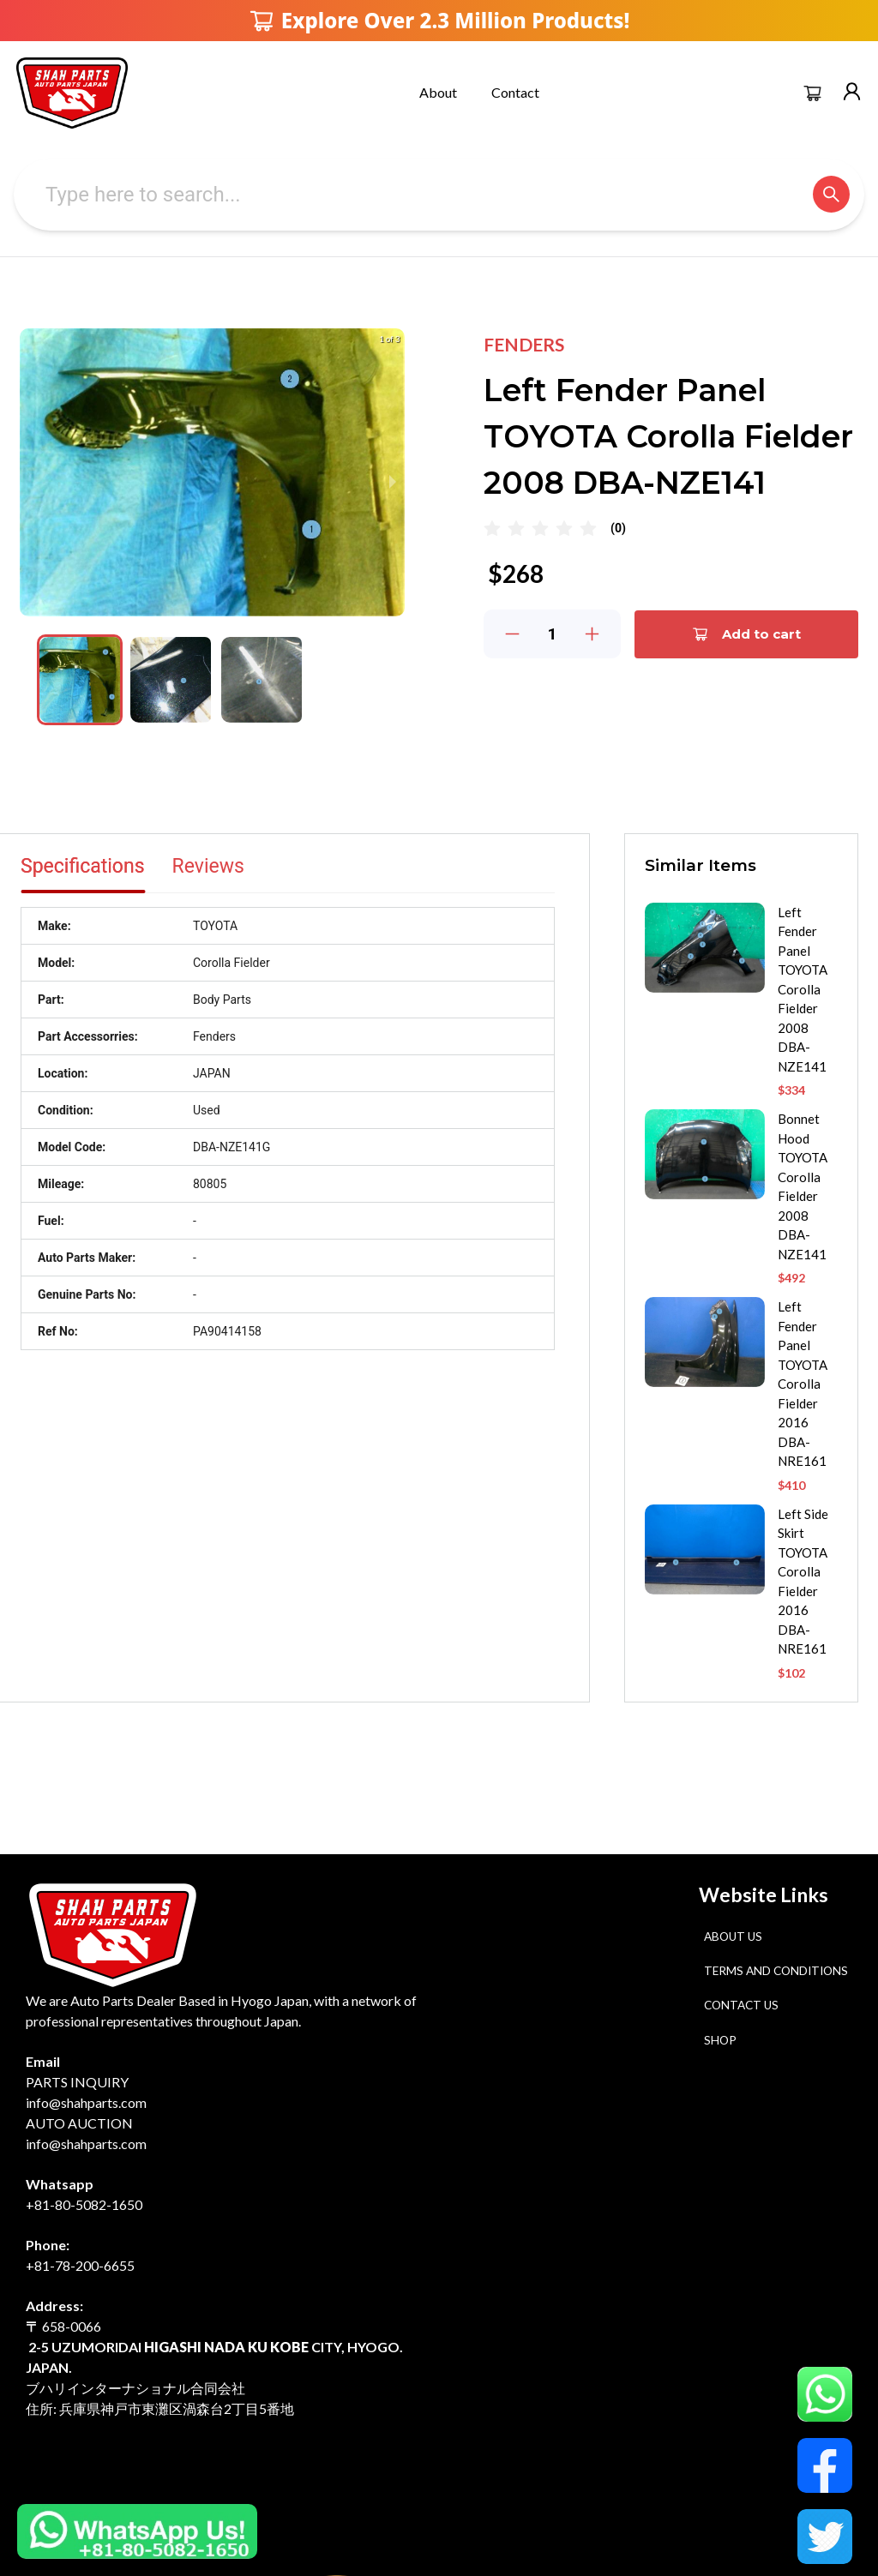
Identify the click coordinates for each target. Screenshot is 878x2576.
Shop (720, 2040)
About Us (733, 1936)
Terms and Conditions (776, 1971)
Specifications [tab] (83, 866)
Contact (515, 92)
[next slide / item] (393, 481)
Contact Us (741, 2005)
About (438, 92)
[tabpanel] (288, 1128)
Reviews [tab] (208, 866)
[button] (80, 679)
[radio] (492, 529)
